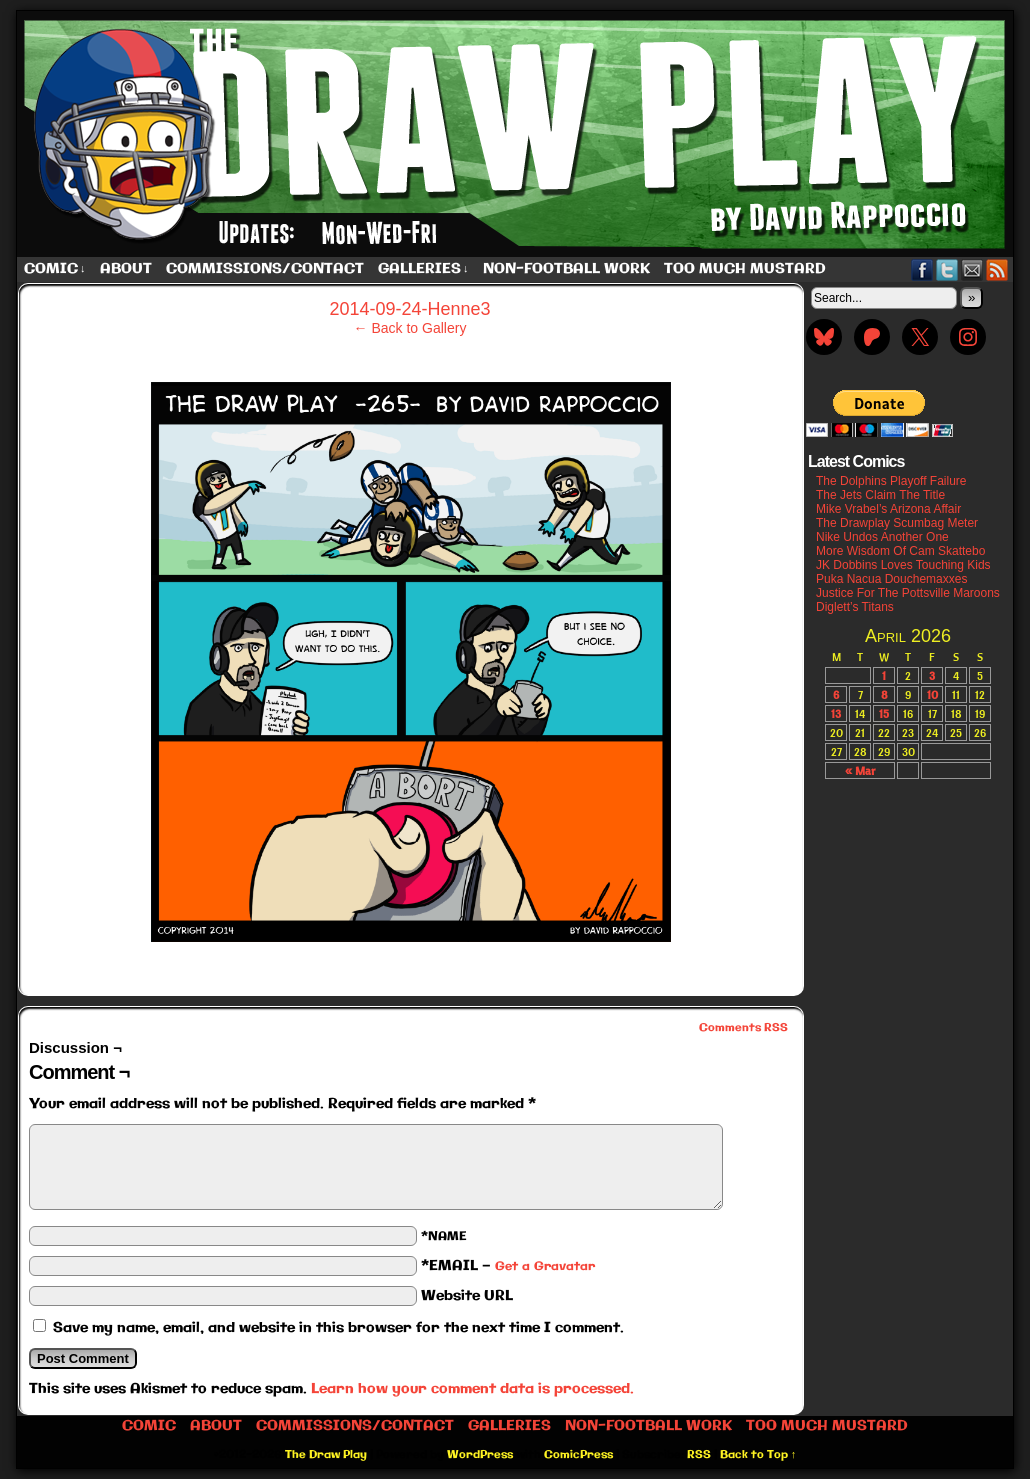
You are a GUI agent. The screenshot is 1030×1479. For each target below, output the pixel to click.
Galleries (423, 269)
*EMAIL (508, 1266)
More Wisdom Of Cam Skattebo (900, 551)
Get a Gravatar (545, 1266)
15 (884, 713)
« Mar (860, 770)
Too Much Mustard (745, 269)
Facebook (922, 269)
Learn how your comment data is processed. (472, 1389)
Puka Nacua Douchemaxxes (891, 579)
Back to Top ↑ (758, 1455)
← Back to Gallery (410, 328)
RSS (997, 269)
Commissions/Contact (265, 269)
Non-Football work (566, 269)
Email (972, 269)
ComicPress (578, 1455)
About (126, 269)
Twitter (947, 269)
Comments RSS (743, 1028)
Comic (55, 269)
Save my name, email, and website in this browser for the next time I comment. (338, 1328)
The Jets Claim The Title (880, 495)
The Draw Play (517, 134)
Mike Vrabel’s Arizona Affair (888, 509)
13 (836, 713)
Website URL (467, 1296)
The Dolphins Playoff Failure (891, 481)
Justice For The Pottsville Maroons (908, 593)
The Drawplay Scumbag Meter (897, 523)
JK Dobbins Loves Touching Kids (903, 565)
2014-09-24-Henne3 (409, 309)
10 (932, 694)
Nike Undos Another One (882, 537)
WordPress (480, 1455)
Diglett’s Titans (855, 607)
